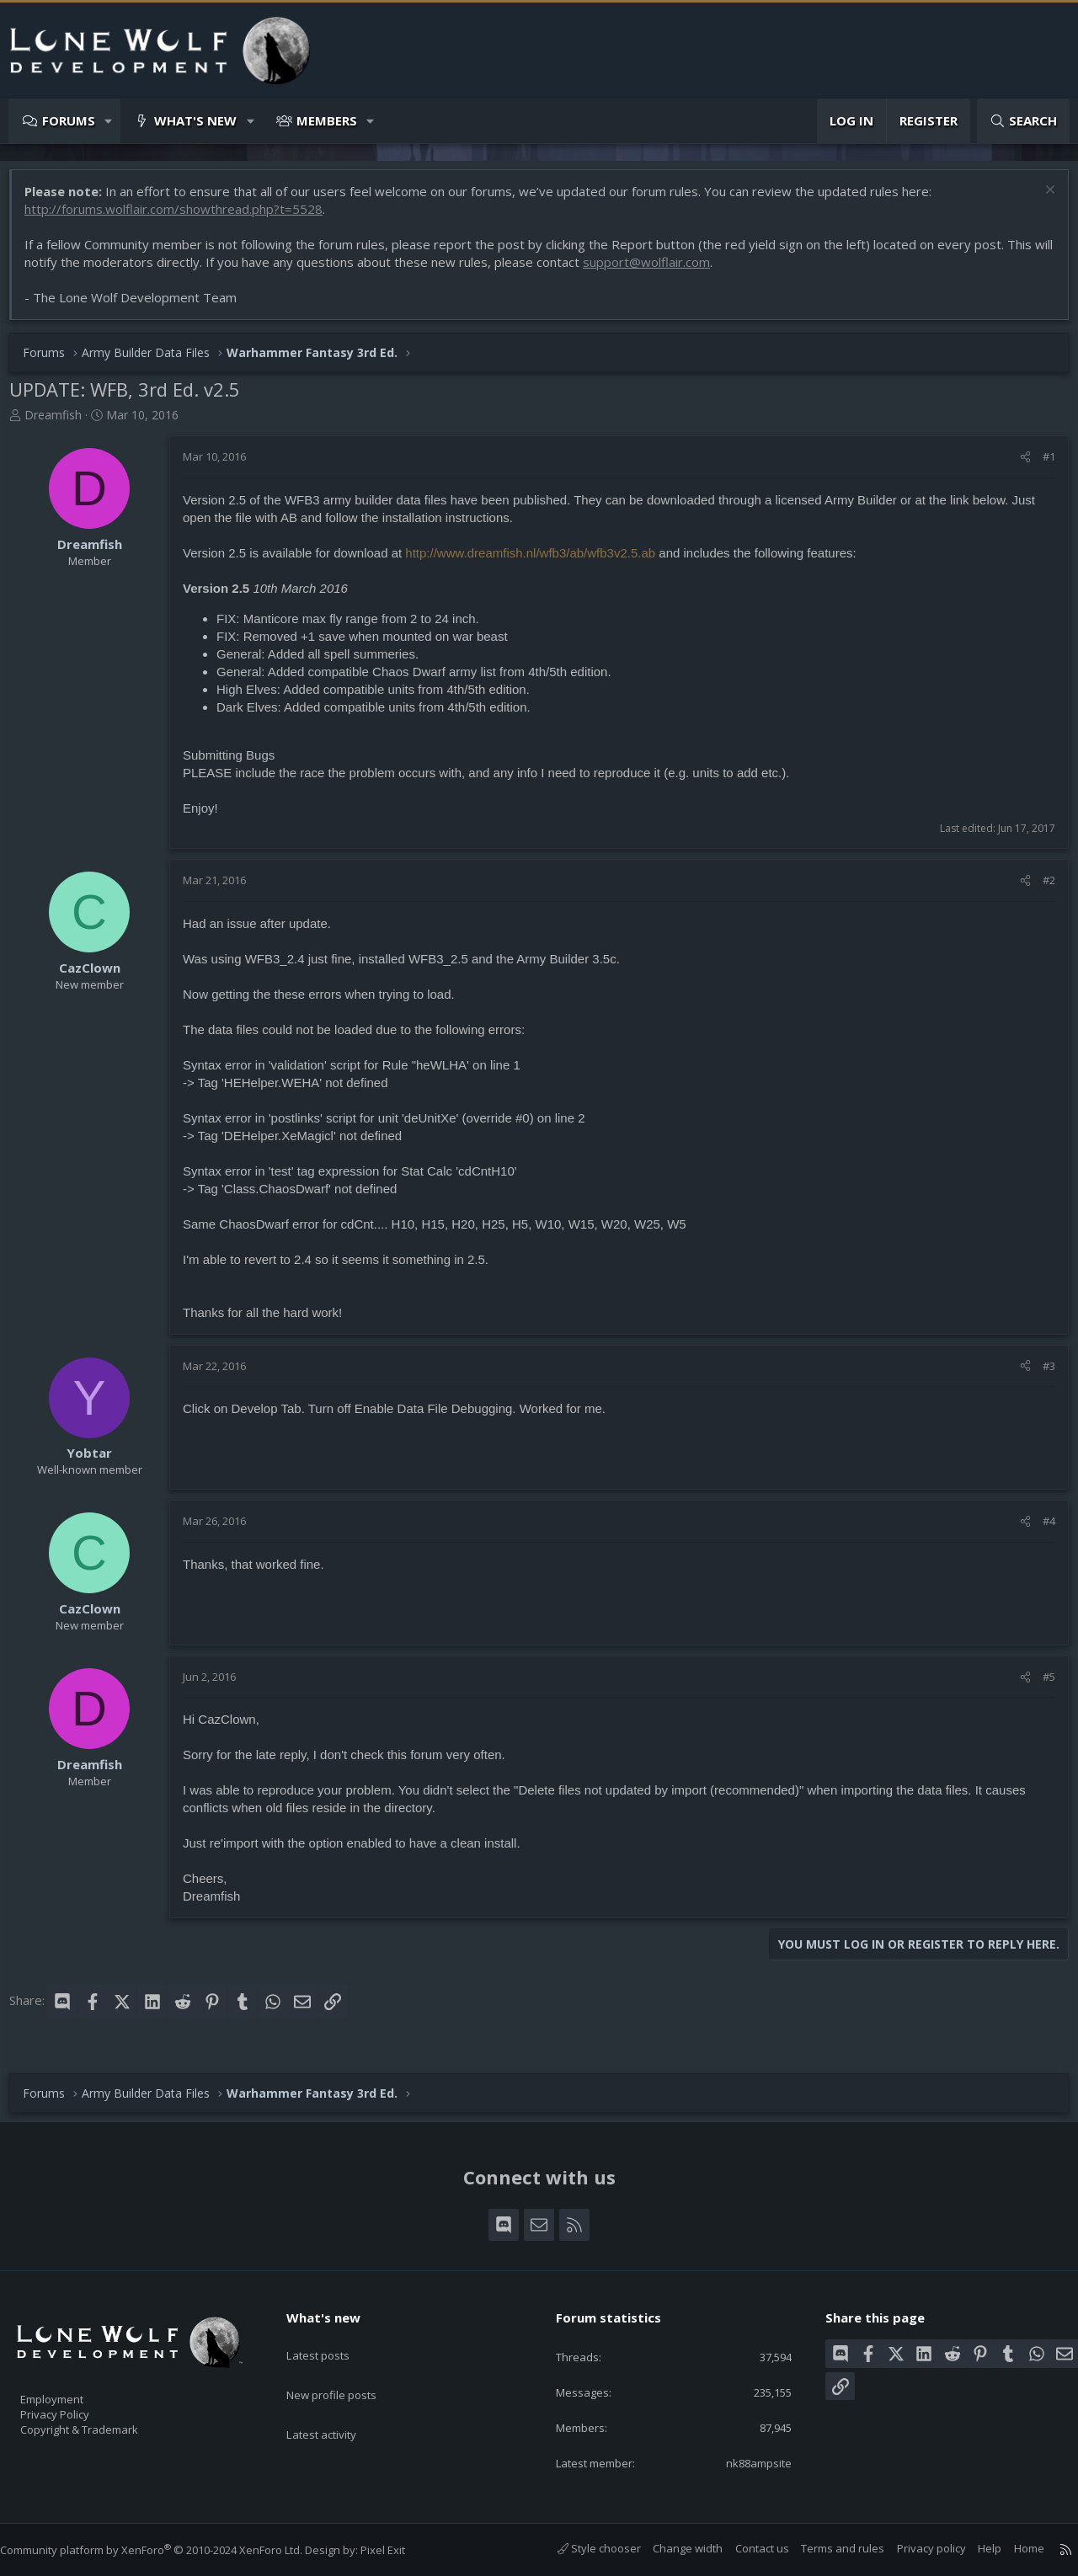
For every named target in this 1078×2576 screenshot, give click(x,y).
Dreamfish (61, 423)
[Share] (1017, 465)
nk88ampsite (745, 2461)
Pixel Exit (399, 2549)
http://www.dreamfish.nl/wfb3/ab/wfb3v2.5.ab (539, 561)
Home (1012, 2548)
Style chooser (582, 2548)
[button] (109, 121)
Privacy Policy (76, 2405)
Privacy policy (914, 2548)
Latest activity (336, 2403)
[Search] (1023, 121)
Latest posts (332, 2337)
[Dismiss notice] (1040, 200)
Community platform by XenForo (168, 2549)
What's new (195, 120)
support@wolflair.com (675, 270)
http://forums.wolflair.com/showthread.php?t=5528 (182, 217)
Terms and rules (825, 2548)
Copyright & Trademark (105, 2423)
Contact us (745, 2548)
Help (973, 2548)
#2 (1040, 888)
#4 (1040, 1529)
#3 (1040, 1374)
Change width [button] (671, 2548)
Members (326, 120)
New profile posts (347, 2370)
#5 (1040, 1685)
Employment (73, 2388)
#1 (1040, 464)
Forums (68, 120)
